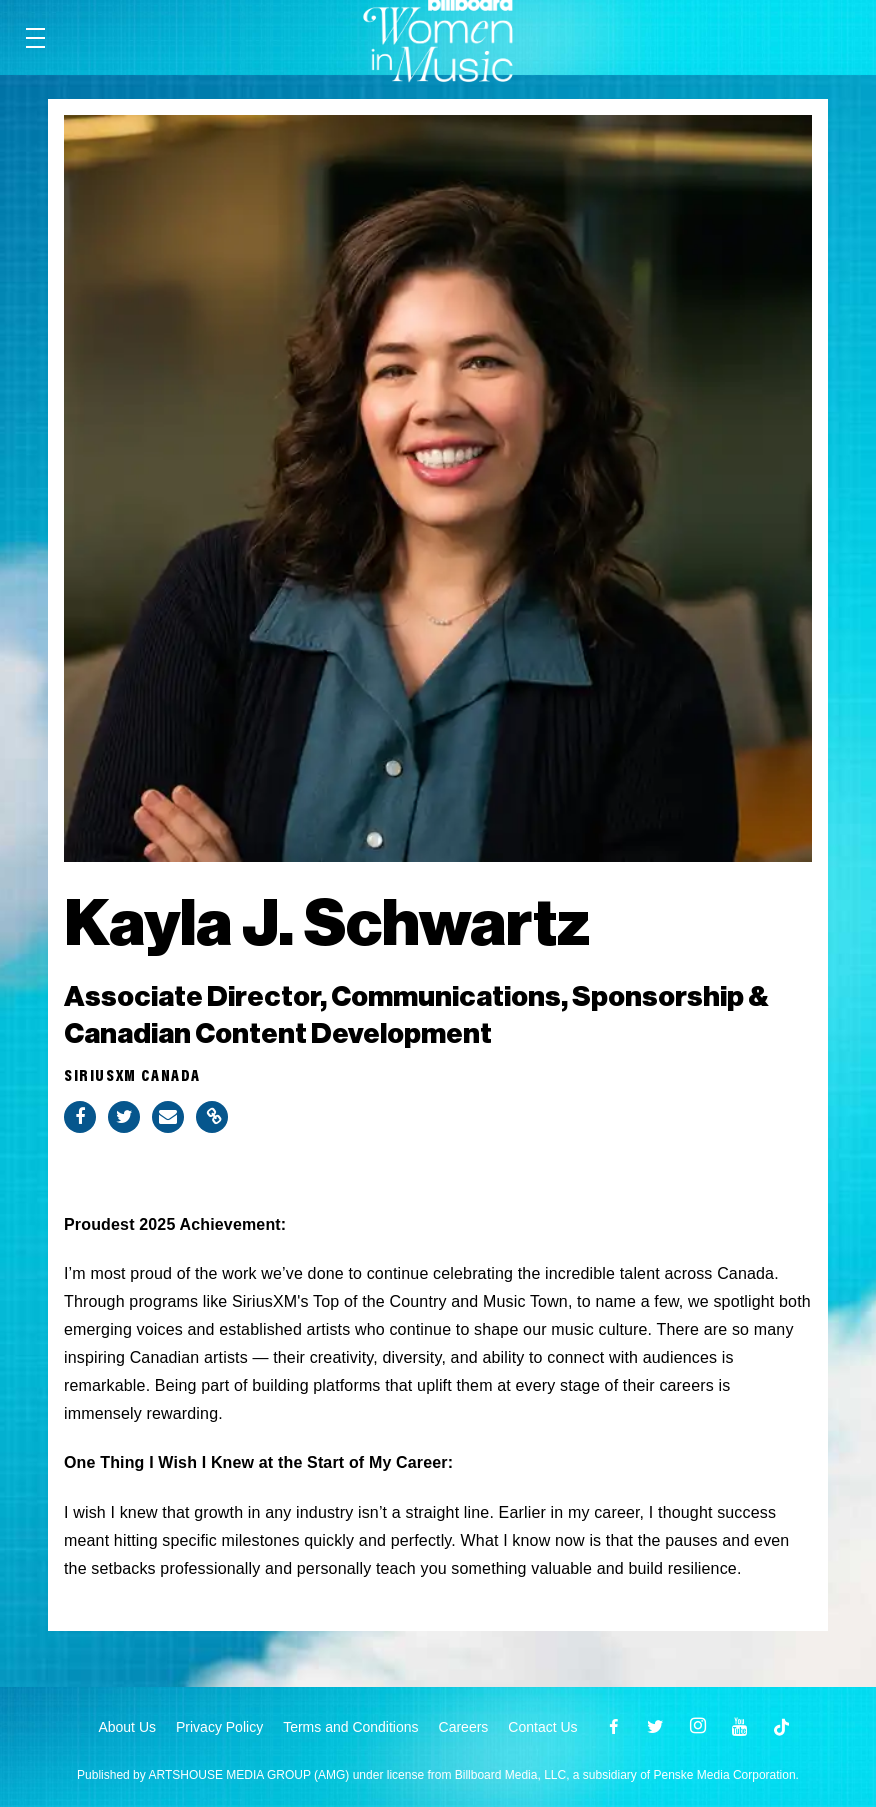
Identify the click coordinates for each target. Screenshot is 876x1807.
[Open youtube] (740, 1727)
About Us (127, 1727)
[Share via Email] (168, 1117)
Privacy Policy (219, 1727)
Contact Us (542, 1727)
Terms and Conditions (350, 1727)
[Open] (782, 1727)
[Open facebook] (614, 1727)
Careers (464, 1727)
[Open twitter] (656, 1727)
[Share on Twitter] (124, 1117)
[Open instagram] (698, 1727)
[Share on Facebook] (80, 1117)
